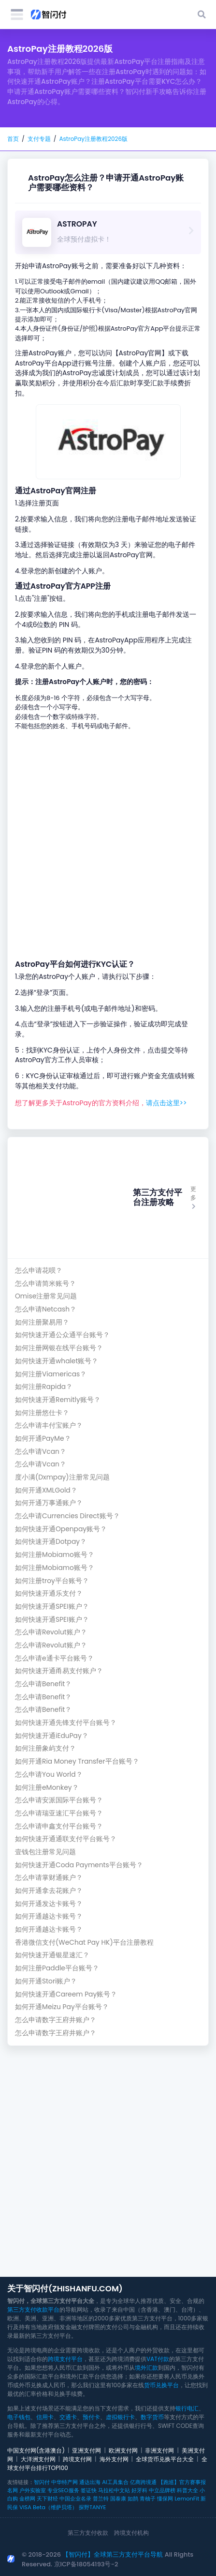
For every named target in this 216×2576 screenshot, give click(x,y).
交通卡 (68, 2417)
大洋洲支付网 (38, 2459)
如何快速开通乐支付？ (49, 1593)
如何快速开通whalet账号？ (56, 1361)
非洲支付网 (159, 2450)
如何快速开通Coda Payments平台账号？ (79, 1865)
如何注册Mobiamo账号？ (54, 1554)
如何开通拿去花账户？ (49, 1890)
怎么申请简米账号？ (45, 1283)
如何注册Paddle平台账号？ (57, 1968)
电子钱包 (18, 2417)
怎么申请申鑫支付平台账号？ (59, 1826)
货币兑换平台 (161, 2385)
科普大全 (187, 2490)
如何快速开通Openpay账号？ (61, 1529)
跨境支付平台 (65, 2359)
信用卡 (45, 2417)
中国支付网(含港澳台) (36, 2450)
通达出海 (90, 2482)
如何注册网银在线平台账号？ (59, 1348)
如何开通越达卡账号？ (49, 1916)
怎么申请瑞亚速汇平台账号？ (59, 1813)
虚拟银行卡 (120, 2417)
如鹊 (133, 2498)
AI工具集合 (115, 2482)
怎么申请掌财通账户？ (49, 1877)
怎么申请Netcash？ (45, 1309)
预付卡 (91, 2417)
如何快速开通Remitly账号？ (58, 1399)
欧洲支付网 (123, 2450)
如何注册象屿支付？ (45, 1748)
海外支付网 (114, 2459)
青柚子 (148, 2498)
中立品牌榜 (162, 2490)
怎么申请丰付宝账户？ (49, 1425)
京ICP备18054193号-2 (86, 2564)
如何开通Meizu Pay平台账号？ (62, 2007)
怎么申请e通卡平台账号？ (54, 1658)
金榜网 (27, 2498)
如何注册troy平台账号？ (52, 1580)
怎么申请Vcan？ (40, 1451)
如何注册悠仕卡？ (42, 1413)
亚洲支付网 (86, 2450)
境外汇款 (146, 2367)
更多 (193, 1197)
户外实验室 (32, 2490)
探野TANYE (92, 2507)
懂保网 (165, 2498)
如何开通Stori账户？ (46, 1981)
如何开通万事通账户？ (49, 1503)
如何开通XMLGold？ (46, 1490)
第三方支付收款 (88, 2533)
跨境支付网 (77, 2459)
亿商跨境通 (143, 2482)
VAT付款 (157, 2359)
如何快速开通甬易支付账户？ (59, 1671)
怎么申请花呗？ (38, 1270)
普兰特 (101, 2498)
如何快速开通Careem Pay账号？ (66, 1994)
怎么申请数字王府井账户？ (55, 2020)
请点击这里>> (166, 1103)
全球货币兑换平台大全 (165, 2459)
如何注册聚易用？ (42, 1322)
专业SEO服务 (63, 2490)
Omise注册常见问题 (46, 1296)
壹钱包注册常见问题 (45, 1852)
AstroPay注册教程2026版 (93, 139)
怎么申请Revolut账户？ (51, 1632)
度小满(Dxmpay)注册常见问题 (62, 1477)
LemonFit (186, 2498)
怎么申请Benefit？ (43, 1684)
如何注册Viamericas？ (50, 1374)
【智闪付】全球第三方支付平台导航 (112, 2554)
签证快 (89, 2490)
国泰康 (118, 2498)
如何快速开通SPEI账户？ (52, 1606)
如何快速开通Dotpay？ (50, 1541)
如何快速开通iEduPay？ (51, 1735)
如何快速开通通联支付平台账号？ (65, 1839)
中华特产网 (64, 2482)
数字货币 (152, 2417)
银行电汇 (187, 2408)
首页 (13, 139)
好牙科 (139, 2490)
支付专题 (39, 139)
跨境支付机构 (131, 2533)
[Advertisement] (108, 844)
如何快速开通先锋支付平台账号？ (65, 1722)
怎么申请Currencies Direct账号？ (67, 1516)
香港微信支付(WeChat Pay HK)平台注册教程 (84, 1942)
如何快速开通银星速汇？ (52, 1955)
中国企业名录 (75, 2498)
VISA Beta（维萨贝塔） (48, 2507)
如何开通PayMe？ (43, 1438)
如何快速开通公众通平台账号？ (62, 1335)
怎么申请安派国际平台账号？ (59, 1800)
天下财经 (47, 2498)
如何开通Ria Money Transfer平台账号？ (77, 1761)
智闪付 (42, 2482)
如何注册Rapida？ (43, 1386)
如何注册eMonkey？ (47, 1787)
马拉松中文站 (114, 2490)
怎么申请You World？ (49, 1774)
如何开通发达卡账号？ (49, 1903)
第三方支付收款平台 (33, 2309)
